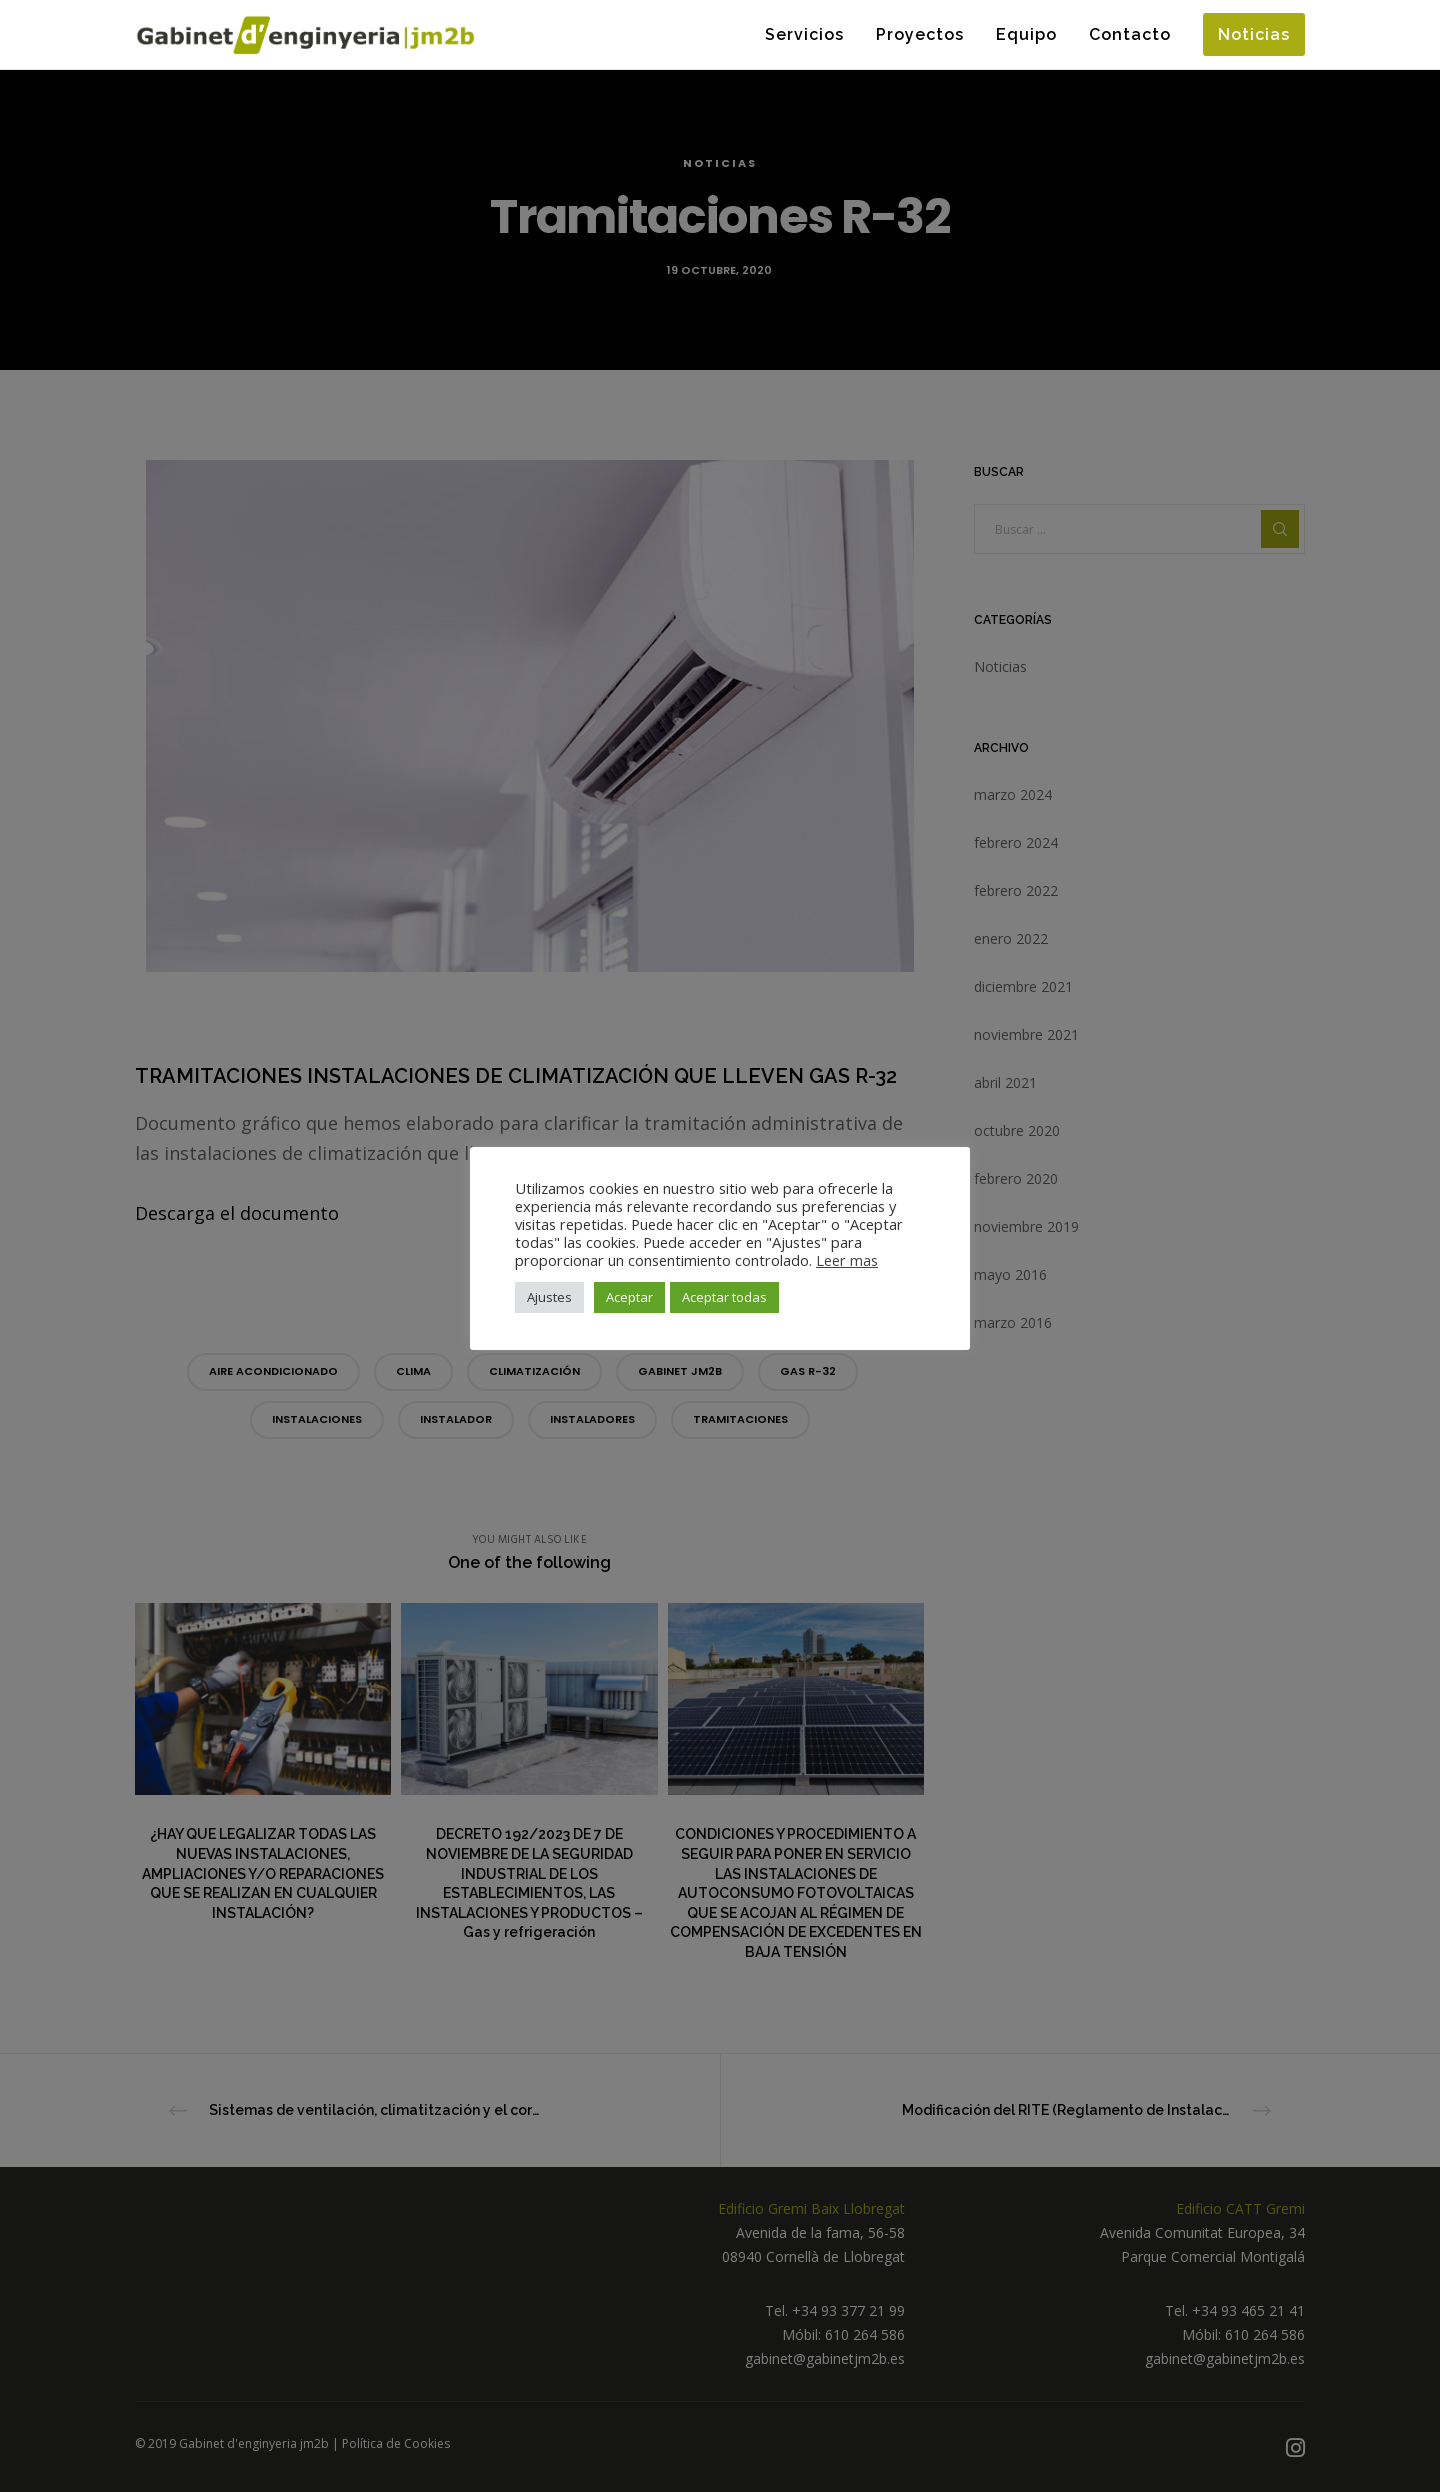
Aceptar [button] (629, 1297)
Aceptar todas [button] (724, 1297)
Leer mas (847, 1260)
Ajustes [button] (549, 1297)
